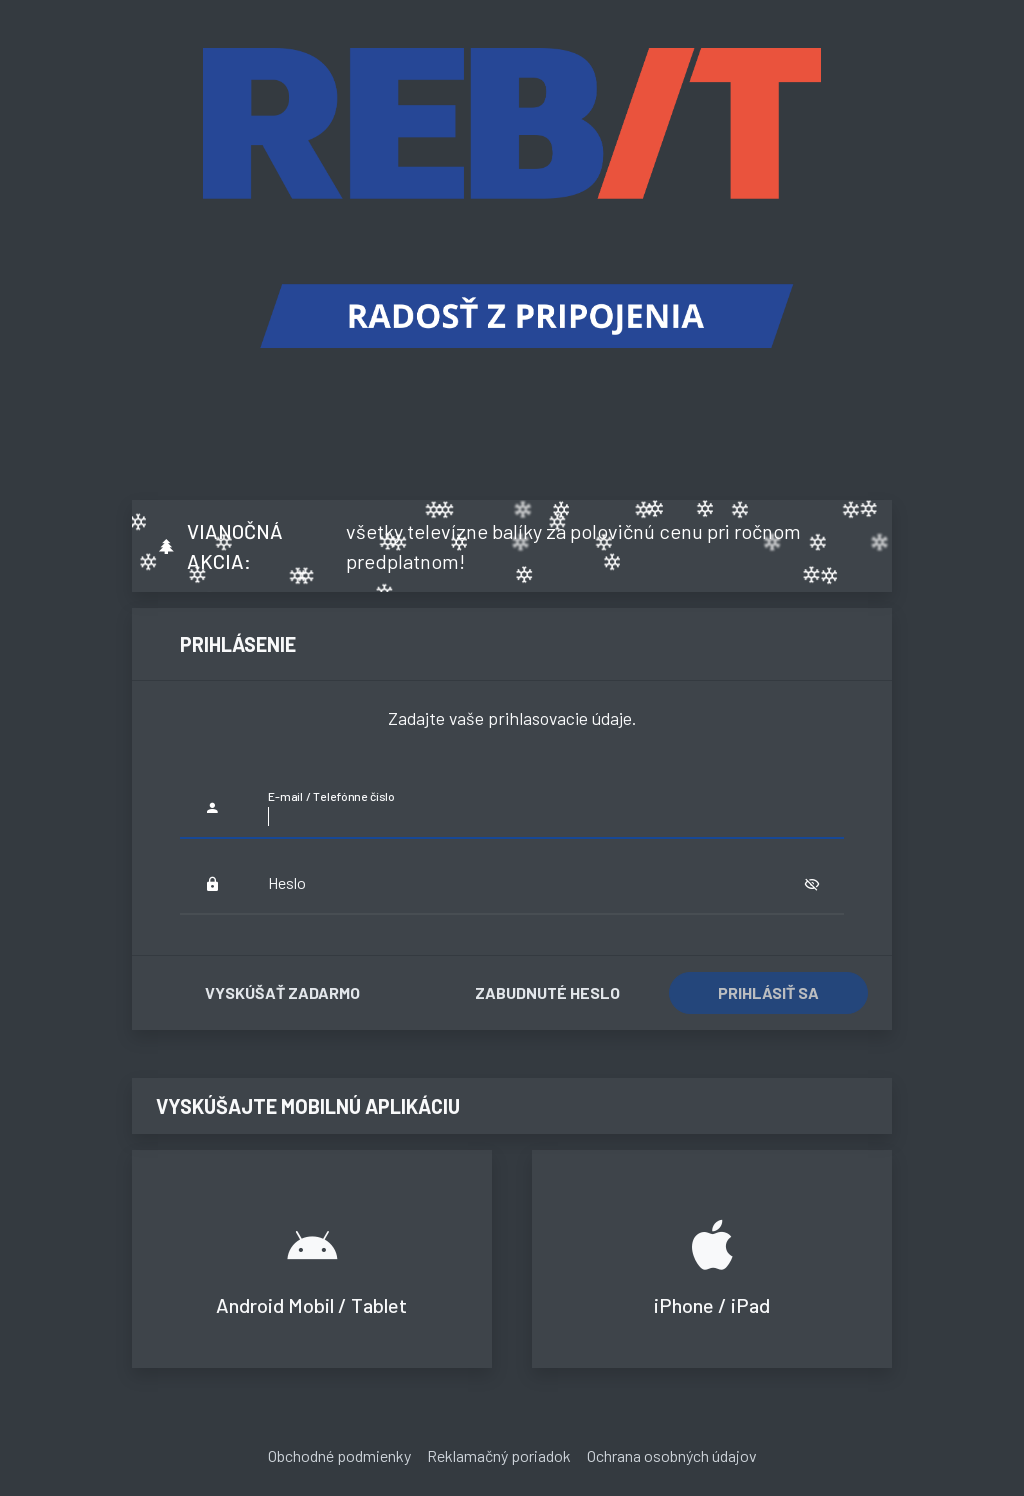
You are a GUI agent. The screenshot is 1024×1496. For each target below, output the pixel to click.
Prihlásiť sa (768, 992)
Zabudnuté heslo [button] (547, 992)
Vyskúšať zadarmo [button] (282, 992)
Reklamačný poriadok (499, 1455)
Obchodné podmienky (339, 1455)
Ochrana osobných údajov (672, 1455)
